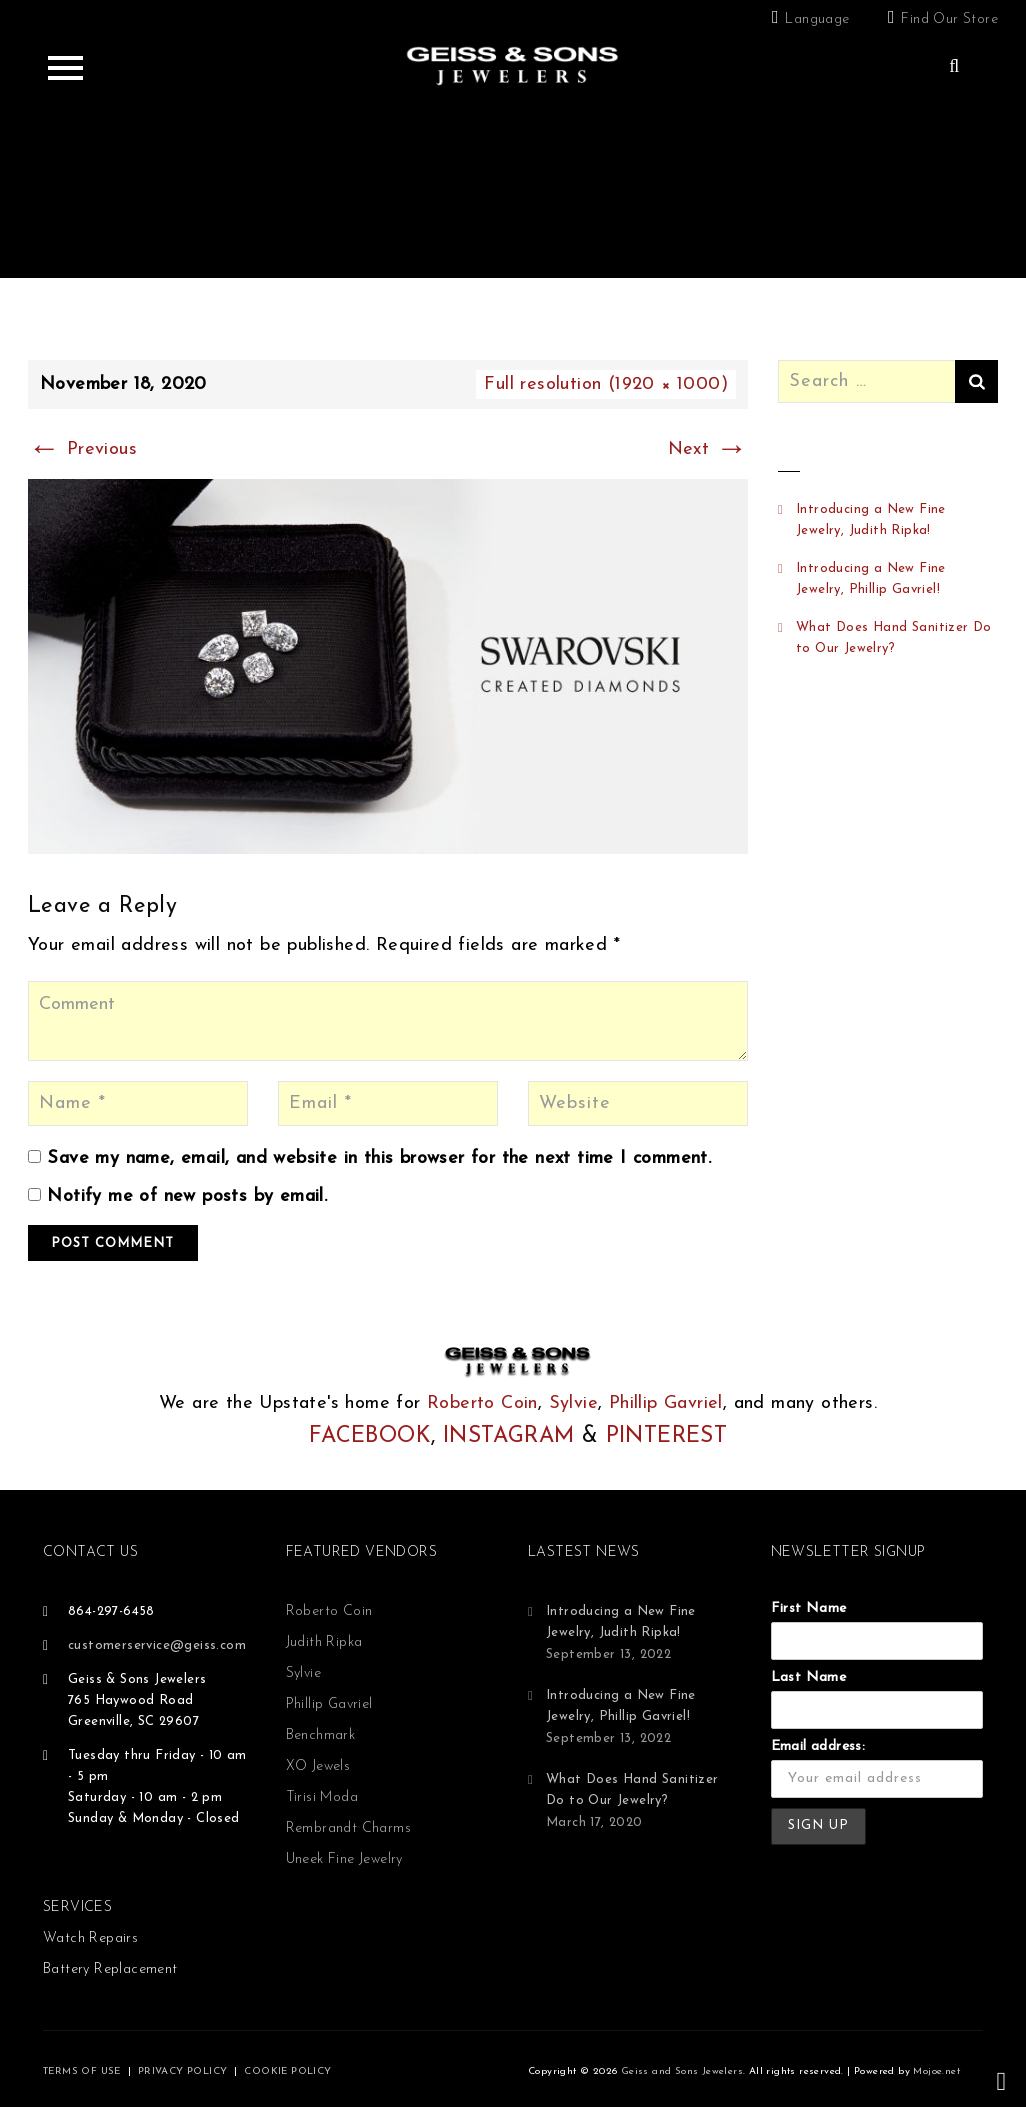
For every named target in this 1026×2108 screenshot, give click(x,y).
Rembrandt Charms (348, 1828)
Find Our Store (949, 19)
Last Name (809, 1677)
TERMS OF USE (82, 2071)
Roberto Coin (482, 1403)
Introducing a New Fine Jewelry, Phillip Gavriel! (871, 579)
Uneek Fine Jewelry (344, 1859)
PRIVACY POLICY (183, 2071)
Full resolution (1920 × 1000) (606, 384)
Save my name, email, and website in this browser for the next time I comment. (379, 1158)
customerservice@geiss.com (157, 1645)
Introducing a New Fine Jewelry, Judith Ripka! (871, 520)
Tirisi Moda (322, 1797)
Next (708, 449)
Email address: (818, 1746)
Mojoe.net (936, 2071)
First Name (809, 1608)
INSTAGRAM (509, 1436)
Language (817, 19)
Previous (82, 449)
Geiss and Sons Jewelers (682, 2071)
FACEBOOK (370, 1436)
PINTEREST (667, 1436)
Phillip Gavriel (666, 1403)
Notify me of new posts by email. (187, 1196)
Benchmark (321, 1735)
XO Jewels (318, 1766)
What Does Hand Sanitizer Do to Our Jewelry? (894, 638)
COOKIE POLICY (287, 2071)
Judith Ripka (324, 1642)
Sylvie (573, 1403)
